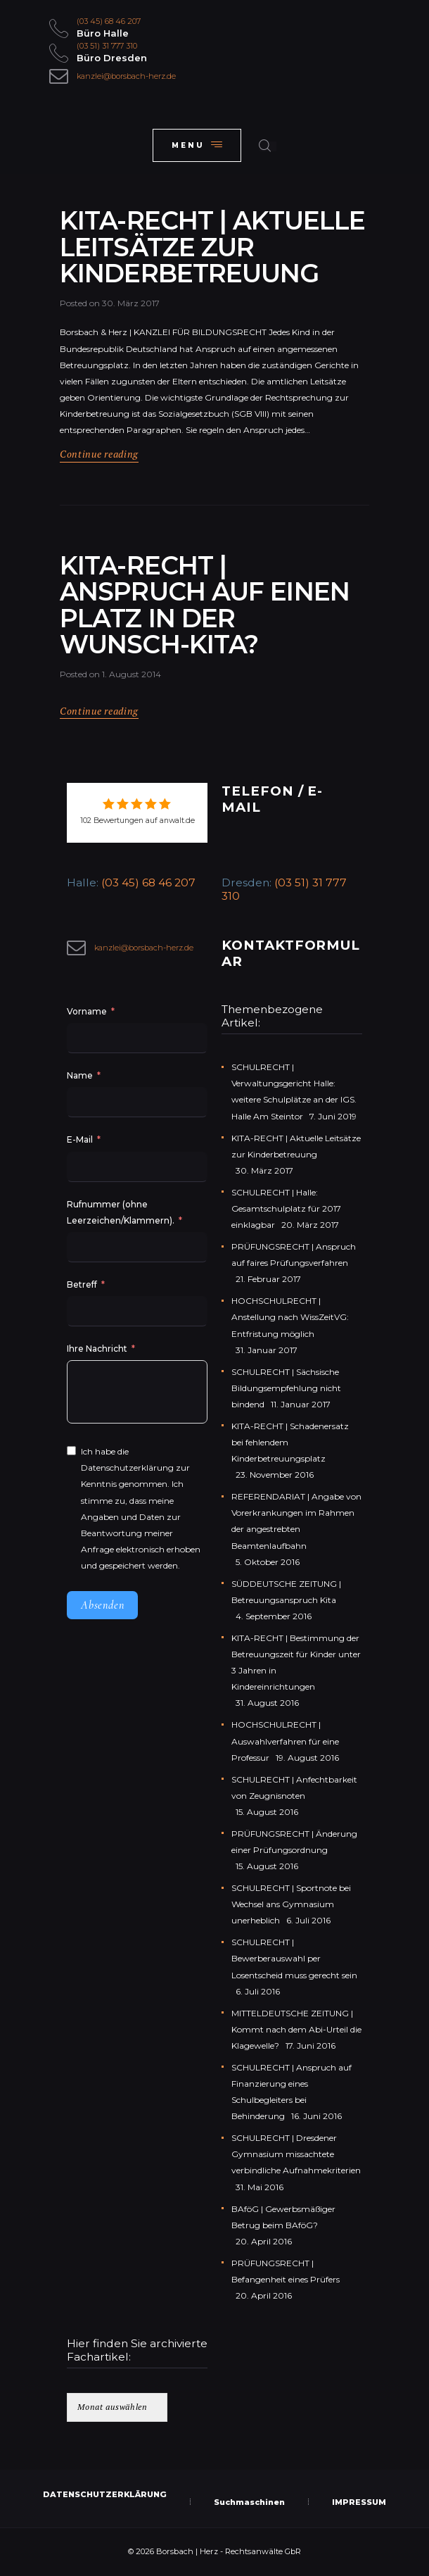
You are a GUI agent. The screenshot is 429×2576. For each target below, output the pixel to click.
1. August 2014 (131, 674)
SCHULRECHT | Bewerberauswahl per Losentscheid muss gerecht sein (294, 1958)
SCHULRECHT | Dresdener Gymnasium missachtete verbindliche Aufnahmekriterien (296, 2153)
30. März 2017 (131, 303)
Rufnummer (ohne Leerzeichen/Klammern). (120, 1212)
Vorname (87, 1011)
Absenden (102, 1605)
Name (80, 1075)
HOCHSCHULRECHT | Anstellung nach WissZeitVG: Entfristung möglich (290, 1316)
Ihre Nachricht (98, 1348)
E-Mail (80, 1139)
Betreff (82, 1284)
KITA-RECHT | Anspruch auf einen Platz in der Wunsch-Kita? (205, 605)
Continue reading (99, 454)
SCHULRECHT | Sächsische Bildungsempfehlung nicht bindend (286, 1387)
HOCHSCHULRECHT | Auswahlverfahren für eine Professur (285, 1740)
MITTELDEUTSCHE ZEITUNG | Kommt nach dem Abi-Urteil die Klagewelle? (296, 2029)
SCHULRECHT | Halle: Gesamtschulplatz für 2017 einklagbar (286, 1208)
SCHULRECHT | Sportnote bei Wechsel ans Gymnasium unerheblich (291, 1904)
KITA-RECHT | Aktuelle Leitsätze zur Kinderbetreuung (212, 247)
